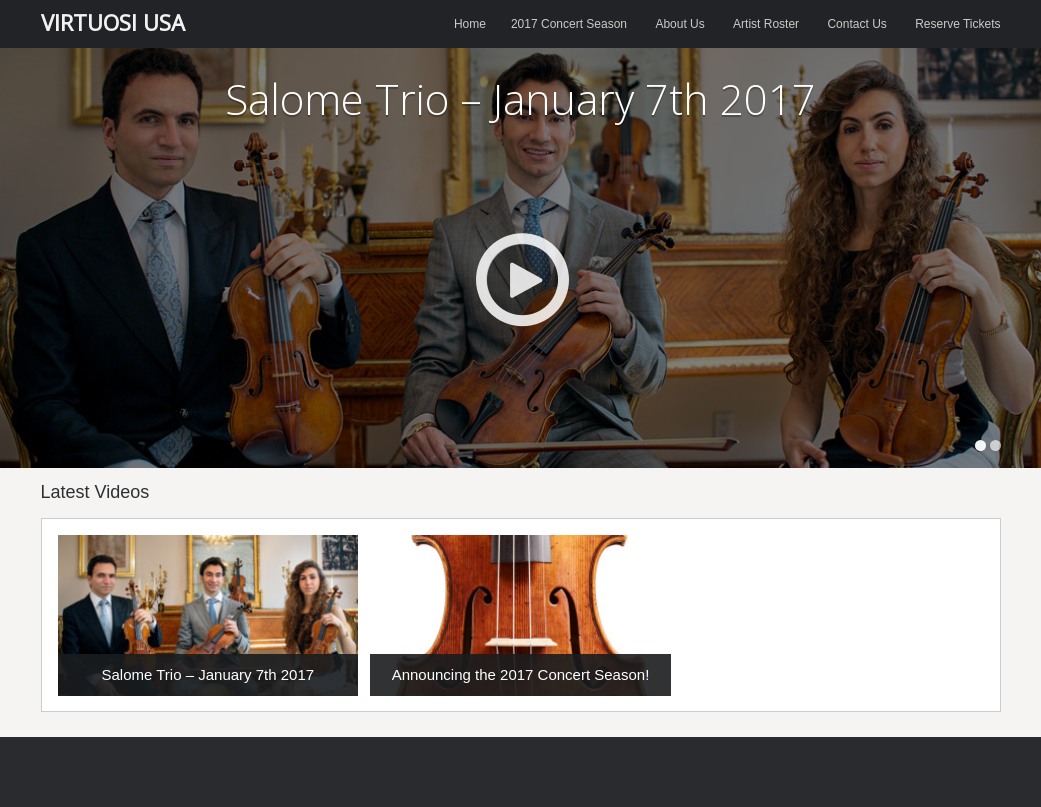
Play (521, 279)
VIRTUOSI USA (113, 22)
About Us (679, 24)
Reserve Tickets (957, 24)
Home (470, 24)
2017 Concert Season (569, 24)
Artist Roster (766, 24)
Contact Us (856, 24)
